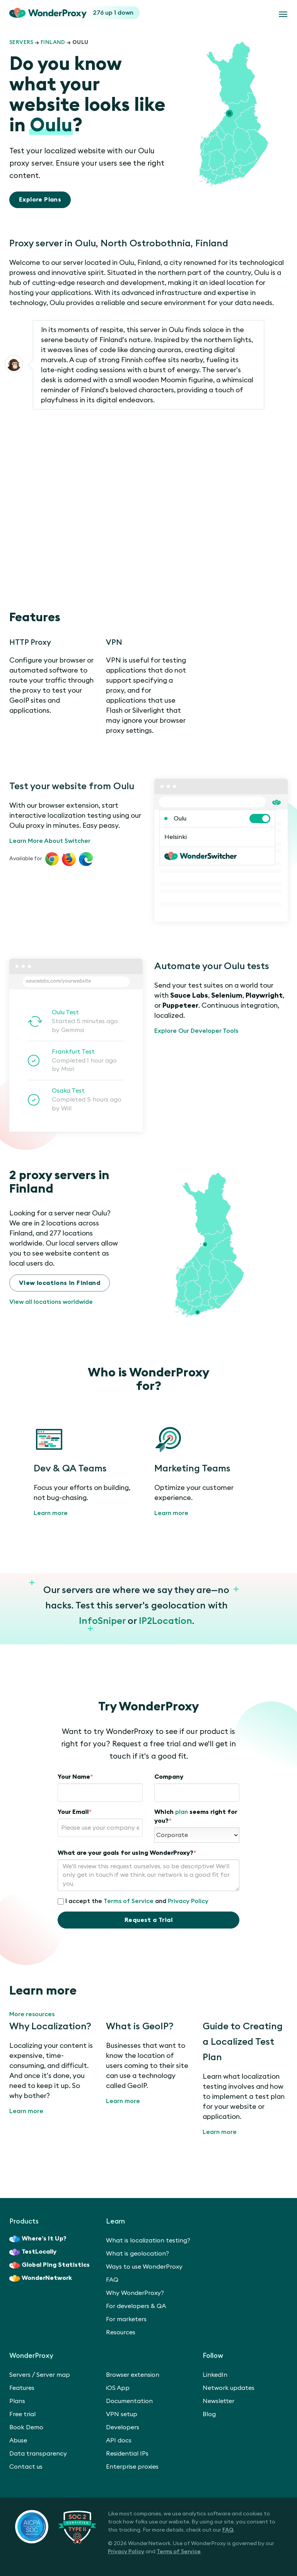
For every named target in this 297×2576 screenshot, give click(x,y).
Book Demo (26, 2427)
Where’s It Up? (38, 2238)
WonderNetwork (40, 2278)
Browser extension (132, 2375)
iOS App (118, 2388)
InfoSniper (102, 1621)
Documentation (129, 2401)
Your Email (75, 1812)
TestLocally (32, 2252)
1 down (123, 13)
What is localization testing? (148, 2240)
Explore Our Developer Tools (196, 1031)
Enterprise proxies (132, 2467)
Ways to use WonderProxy (144, 2267)
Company (168, 1777)
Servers (21, 42)
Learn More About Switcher (49, 841)
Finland (53, 42)
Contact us (26, 2467)
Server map (53, 2375)
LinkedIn (215, 2375)
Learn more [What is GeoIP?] (123, 2101)
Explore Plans (40, 200)
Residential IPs (127, 2454)
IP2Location (165, 1621)
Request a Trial (148, 1920)
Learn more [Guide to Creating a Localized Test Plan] (220, 2132)
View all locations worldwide (51, 1302)
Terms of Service (129, 1901)
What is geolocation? (137, 2254)
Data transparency (38, 2454)
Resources (120, 2332)
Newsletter (218, 2401)
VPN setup (121, 2414)
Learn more (51, 1513)
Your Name (75, 1777)
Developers (122, 2427)
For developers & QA (136, 2306)
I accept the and (133, 1901)
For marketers (126, 2319)
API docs (118, 2440)
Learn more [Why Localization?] (26, 2111)
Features (21, 2388)
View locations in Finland (59, 1283)
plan (181, 1812)
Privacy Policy (188, 1901)
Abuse (18, 2440)
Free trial (22, 2414)
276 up (103, 13)
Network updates (228, 2388)
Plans (17, 2401)
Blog (209, 2414)
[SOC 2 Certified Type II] (55, 2526)
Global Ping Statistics (49, 2265)
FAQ (112, 2280)
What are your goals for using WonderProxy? (127, 1853)
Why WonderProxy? (135, 2293)
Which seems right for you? (195, 1816)
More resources (32, 2014)
